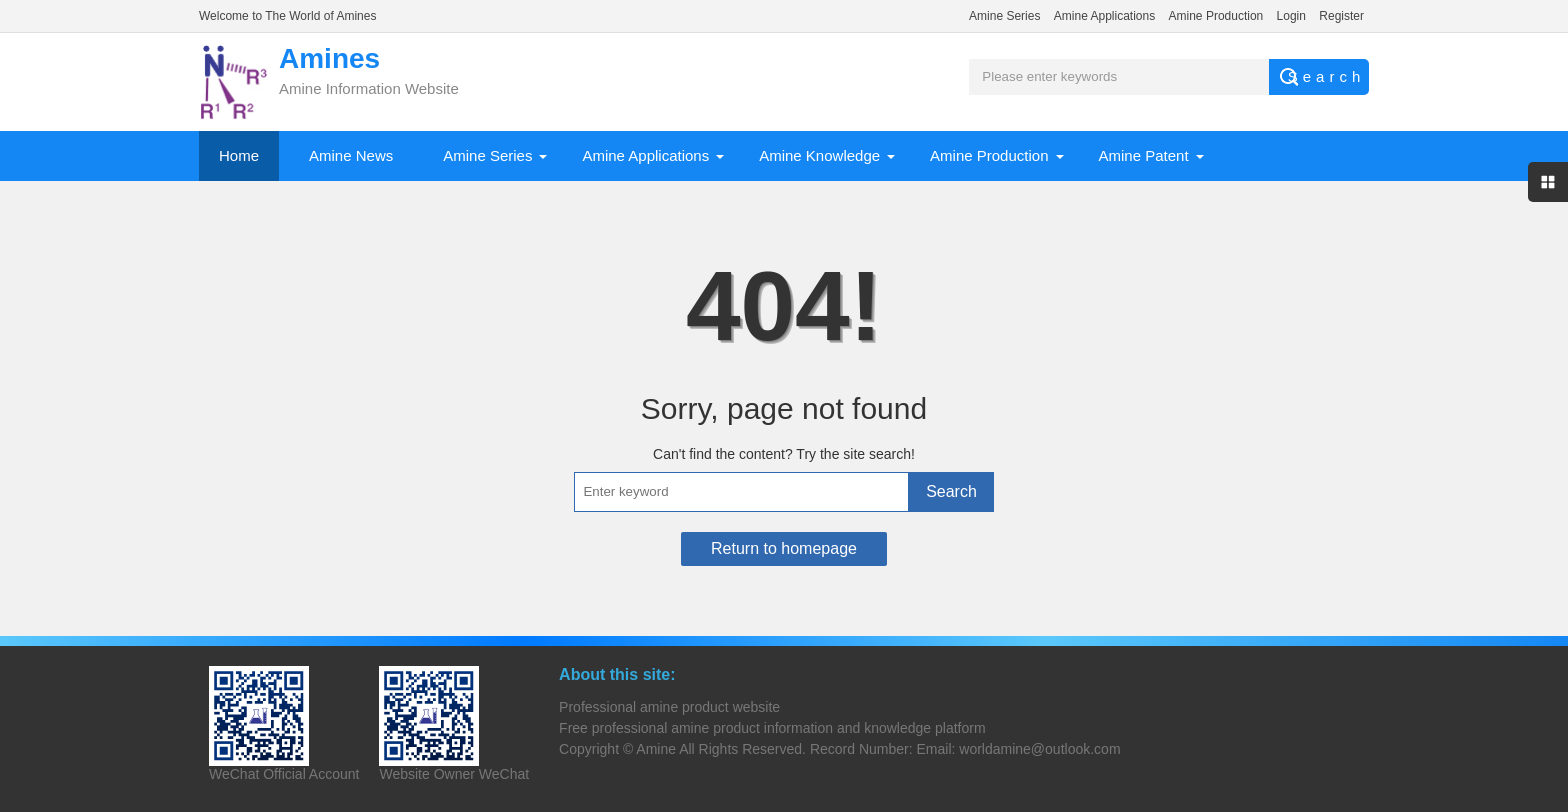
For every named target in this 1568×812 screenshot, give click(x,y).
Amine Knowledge (819, 155)
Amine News (351, 155)
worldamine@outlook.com (1039, 749)
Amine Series (1004, 16)
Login (1291, 16)
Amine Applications (1104, 16)
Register (1341, 16)
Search (951, 491)
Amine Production (1216, 16)
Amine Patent (1144, 155)
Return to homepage (784, 548)
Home (239, 155)
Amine (656, 749)
